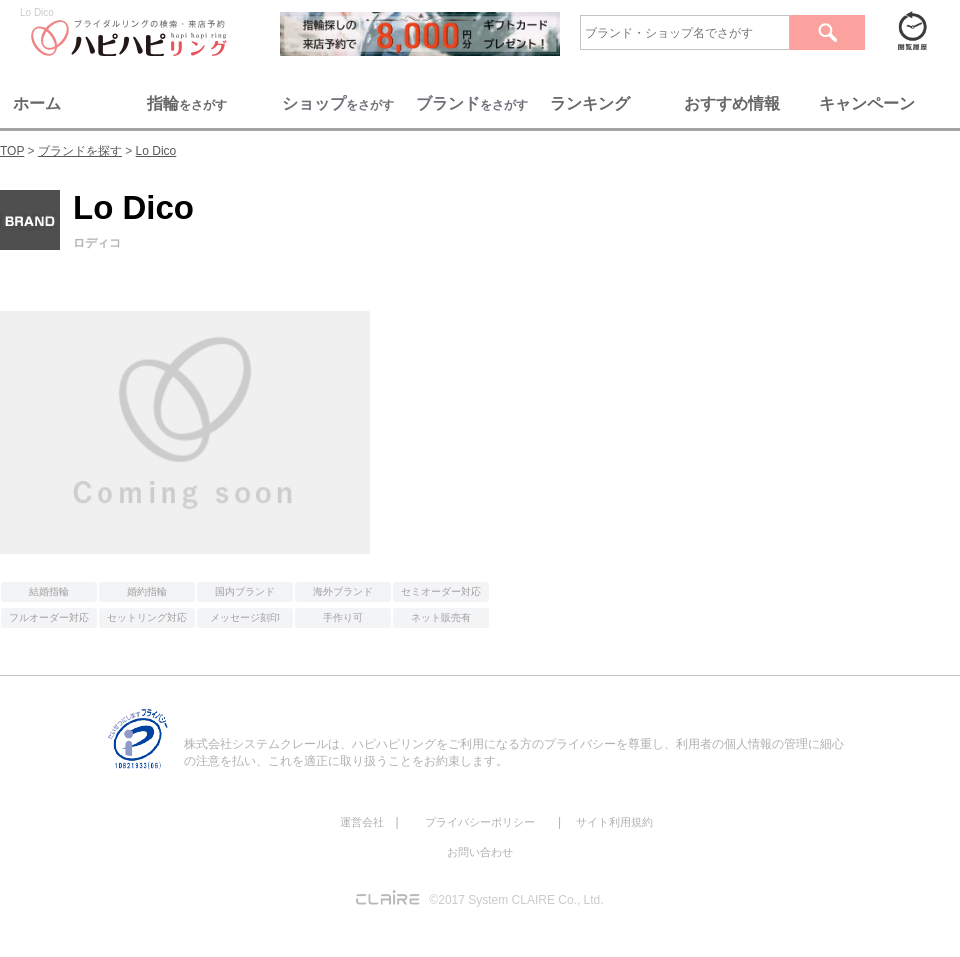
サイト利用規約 (614, 822)
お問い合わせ (480, 852)
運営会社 (362, 822)
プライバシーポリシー (480, 822)
